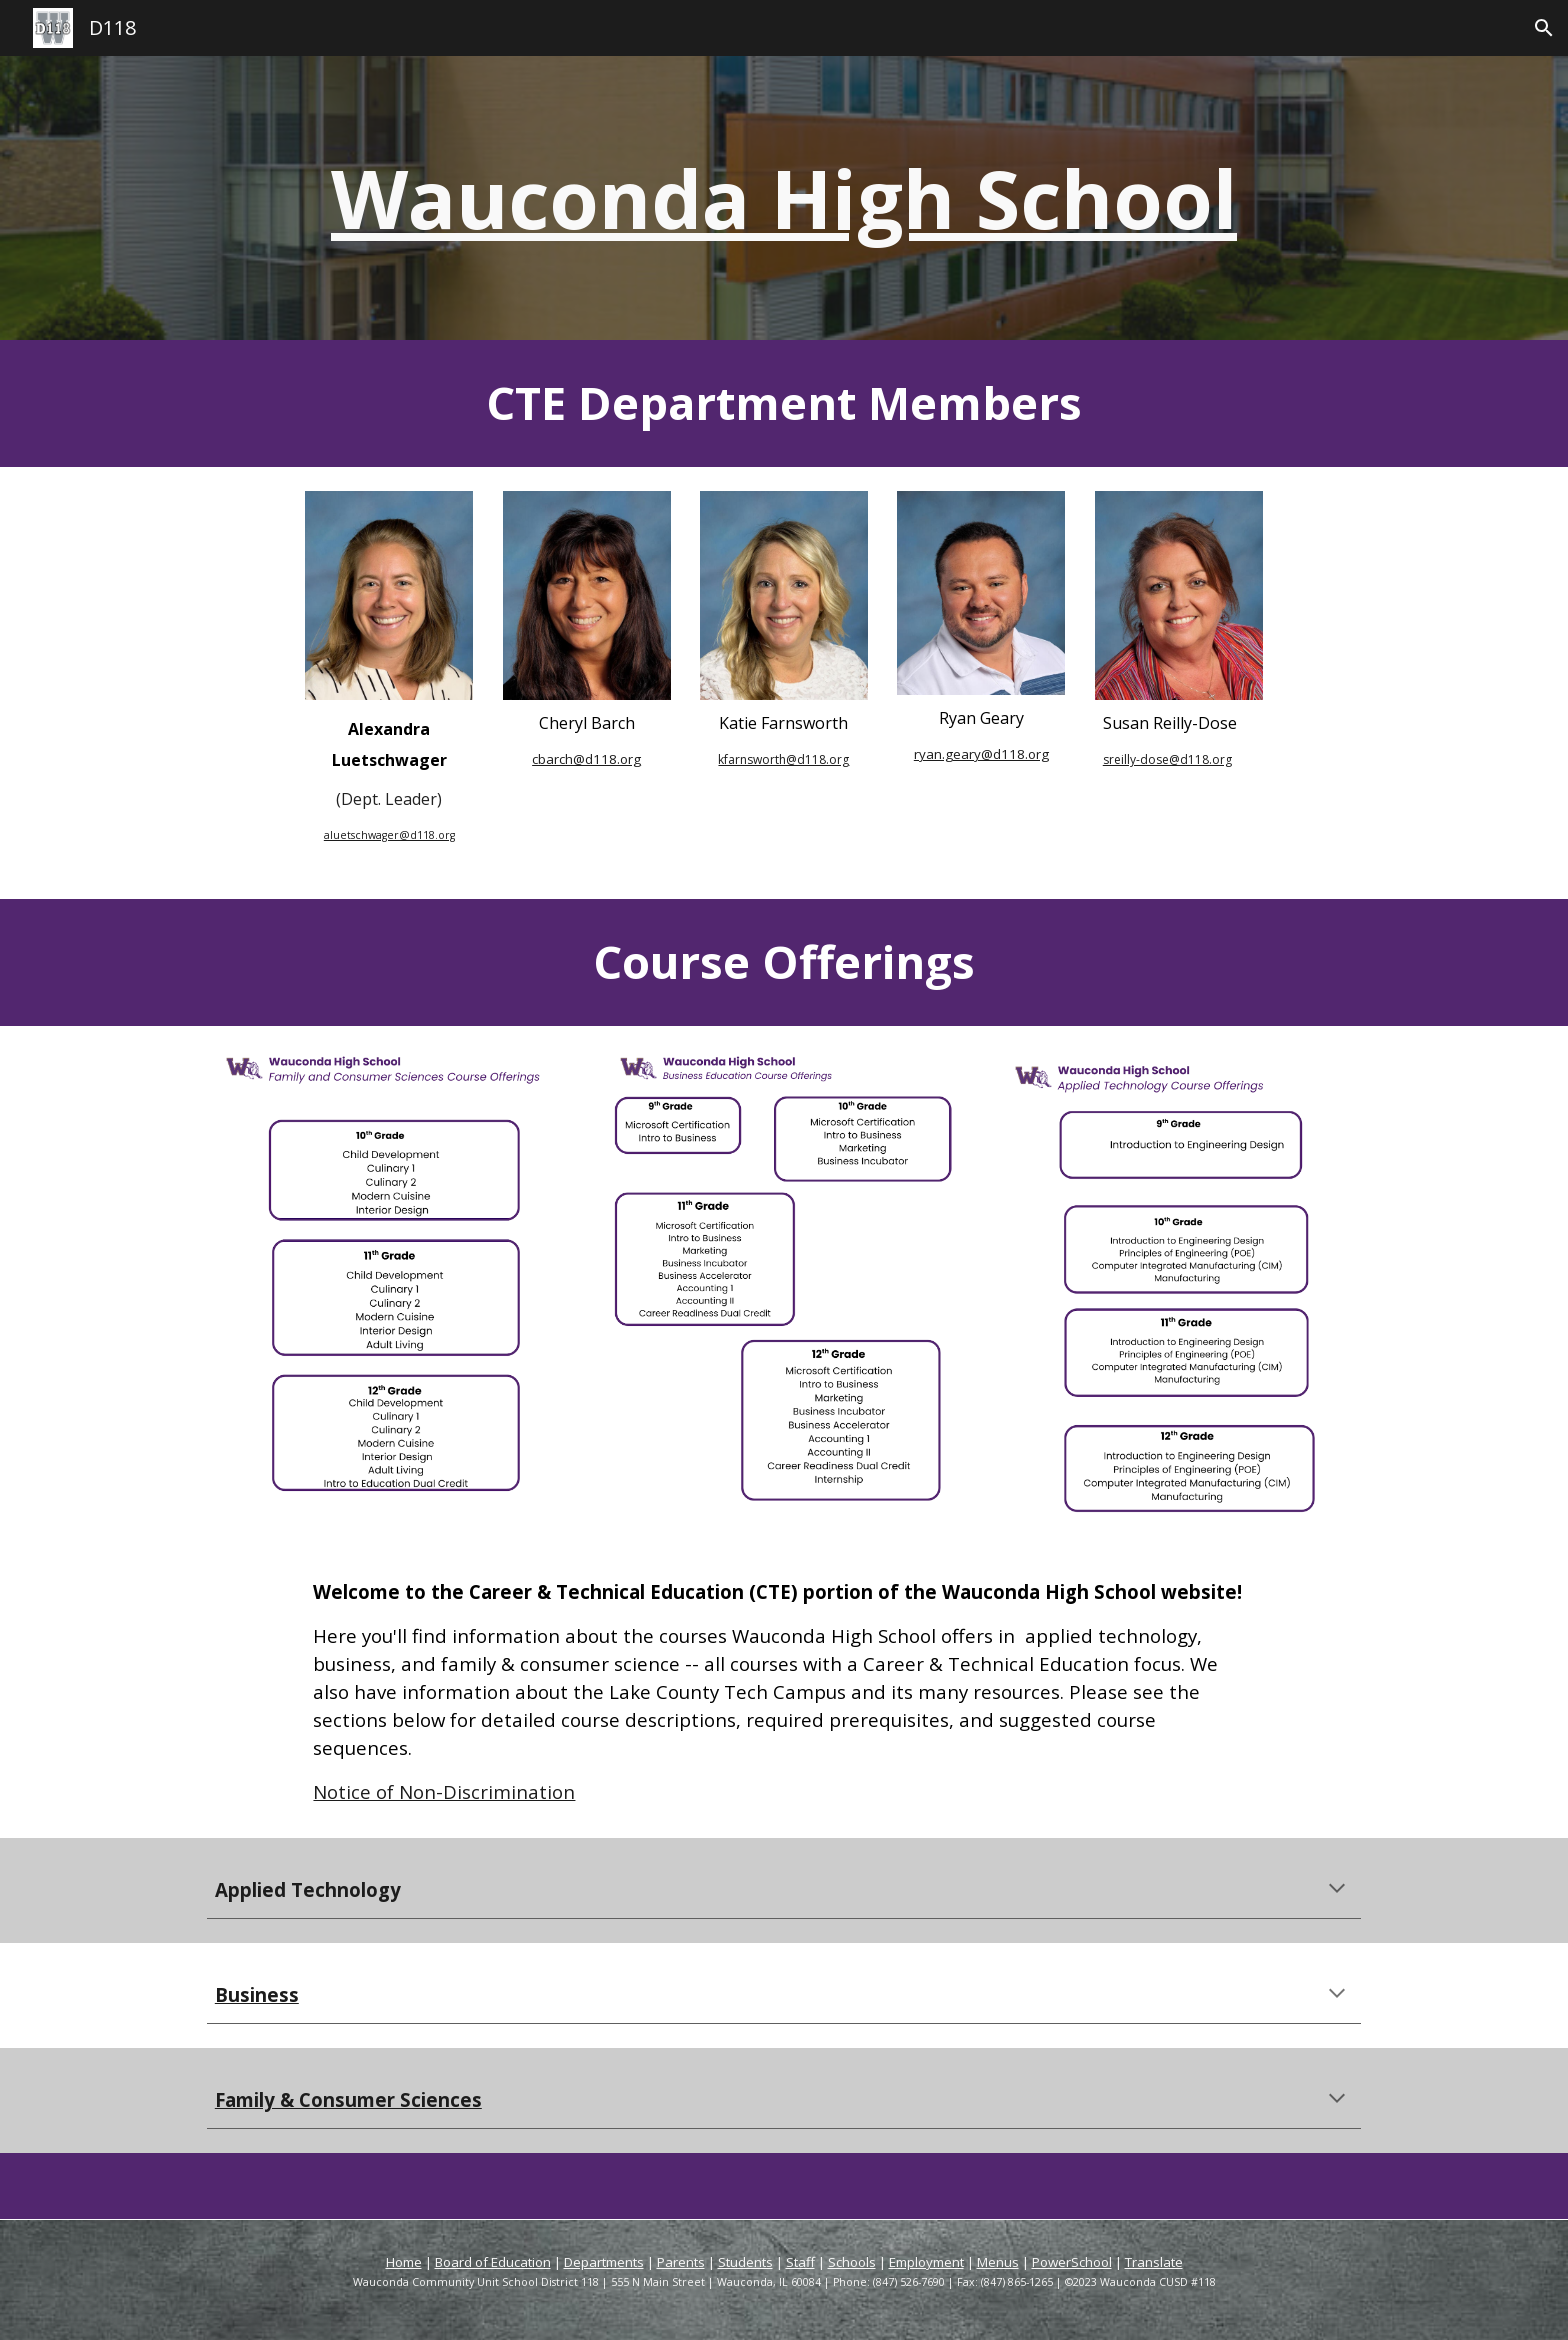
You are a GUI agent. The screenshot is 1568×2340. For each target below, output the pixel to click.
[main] (784, 198)
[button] (1544, 28)
